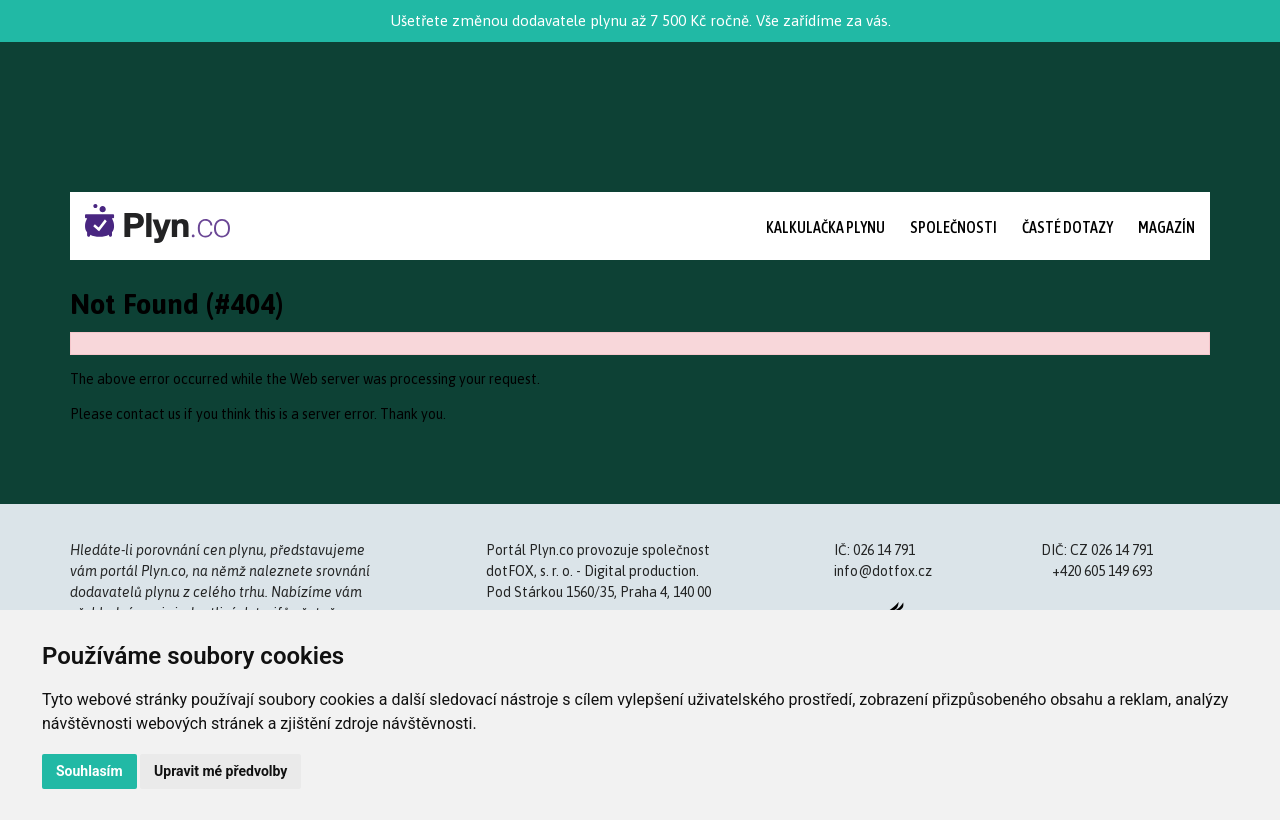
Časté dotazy (1067, 227)
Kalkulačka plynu (825, 227)
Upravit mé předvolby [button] (220, 771)
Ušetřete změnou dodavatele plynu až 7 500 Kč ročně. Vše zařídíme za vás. (640, 20)
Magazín (1166, 227)
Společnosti (953, 227)
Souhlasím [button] (89, 771)
